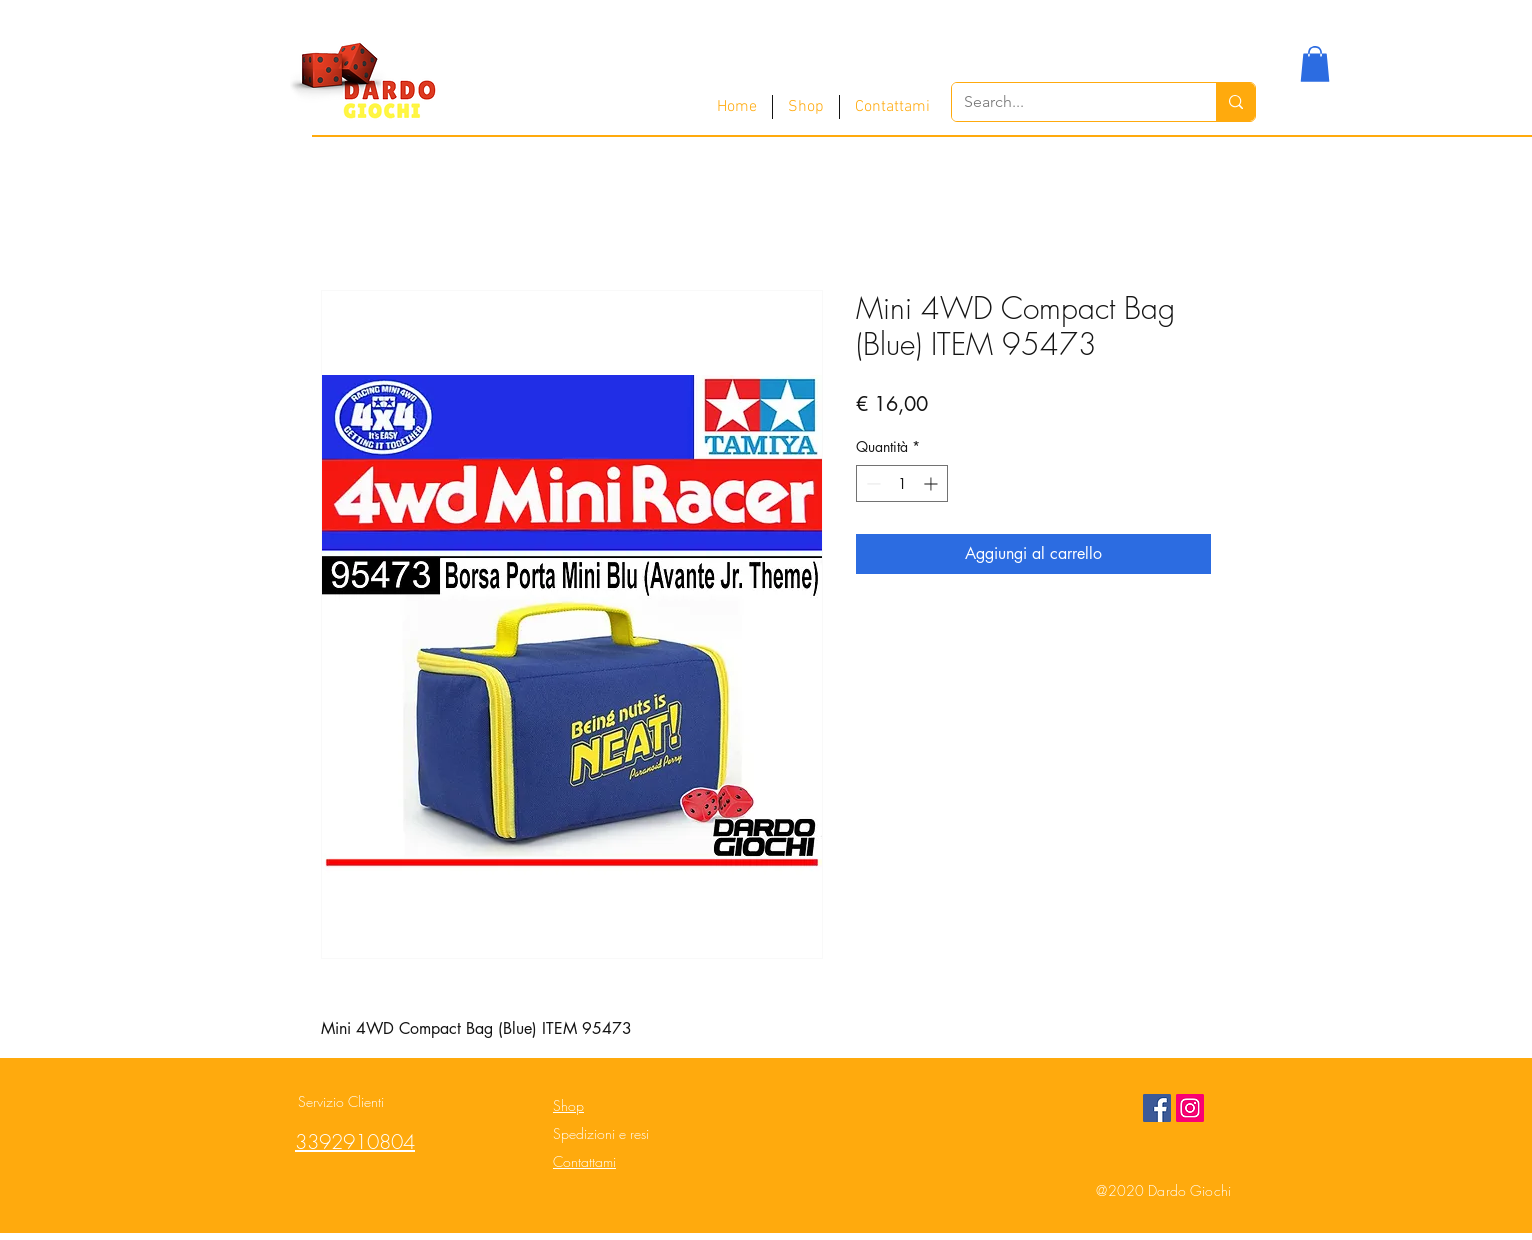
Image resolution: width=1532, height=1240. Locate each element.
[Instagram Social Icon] (1190, 1108)
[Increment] (932, 483)
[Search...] (1069, 102)
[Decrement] (871, 483)
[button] (1315, 64)
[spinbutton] (902, 483)
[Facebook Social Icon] (1157, 1108)
